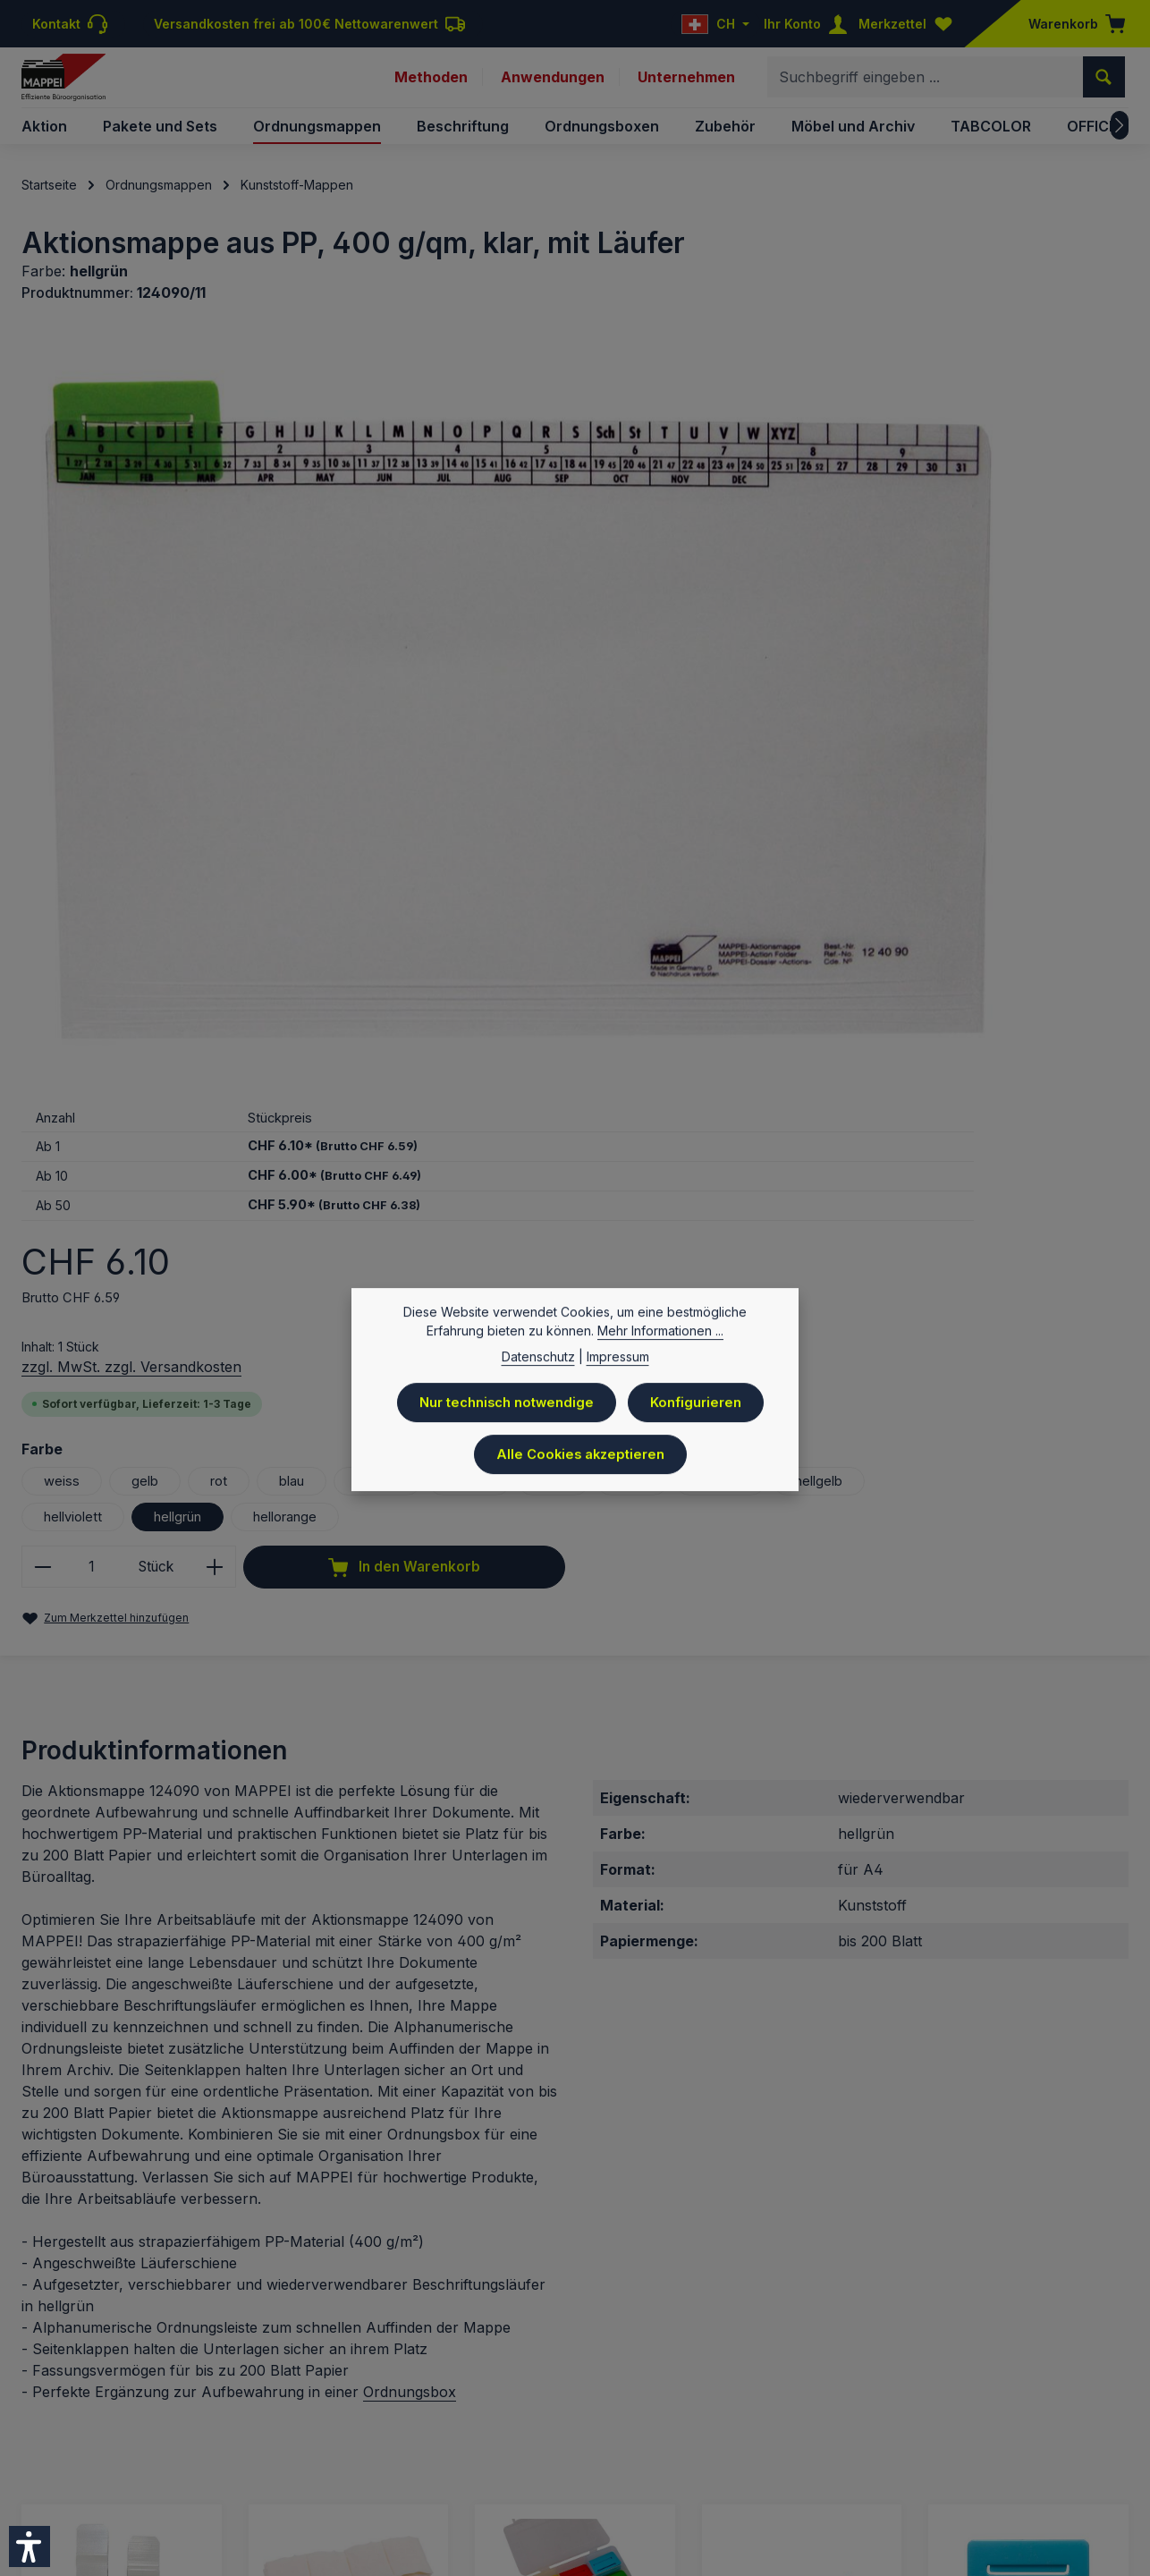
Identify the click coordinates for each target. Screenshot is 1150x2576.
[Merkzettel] (909, 23)
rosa (902, 770)
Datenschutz (617, 2434)
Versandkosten (521, 2380)
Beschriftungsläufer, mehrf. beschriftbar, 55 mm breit (1024, 2095)
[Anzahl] (760, 893)
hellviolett (848, 806)
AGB (750, 2434)
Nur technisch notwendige (505, 1413)
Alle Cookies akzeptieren (581, 1461)
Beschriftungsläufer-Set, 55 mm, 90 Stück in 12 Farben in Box (571, 2095)
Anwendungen (552, 88)
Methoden (429, 88)
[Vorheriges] (35, 2112)
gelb (813, 734)
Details (121, 2282)
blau (966, 734)
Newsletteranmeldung (993, 2434)
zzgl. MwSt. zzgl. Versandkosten (799, 620)
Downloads (874, 2434)
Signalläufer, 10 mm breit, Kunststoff (104, 2095)
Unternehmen (686, 88)
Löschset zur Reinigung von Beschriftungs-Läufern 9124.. (345, 2095)
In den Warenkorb (849, 954)
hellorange (747, 842)
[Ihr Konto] (809, 23)
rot (890, 734)
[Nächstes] (1120, 146)
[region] (337, 592)
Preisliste (534, 2434)
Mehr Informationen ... (660, 1343)
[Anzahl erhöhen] (889, 893)
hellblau (996, 770)
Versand (697, 2434)
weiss (729, 734)
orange (1057, 734)
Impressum (457, 2434)
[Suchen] (1104, 87)
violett (731, 770)
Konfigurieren (699, 1413)
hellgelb (737, 806)
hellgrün (960, 806)
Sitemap (1103, 2434)
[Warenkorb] (1071, 23)
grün (819, 770)
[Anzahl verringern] (710, 893)
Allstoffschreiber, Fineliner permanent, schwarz (789, 2095)
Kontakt (800, 2434)
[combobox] (925, 87)
